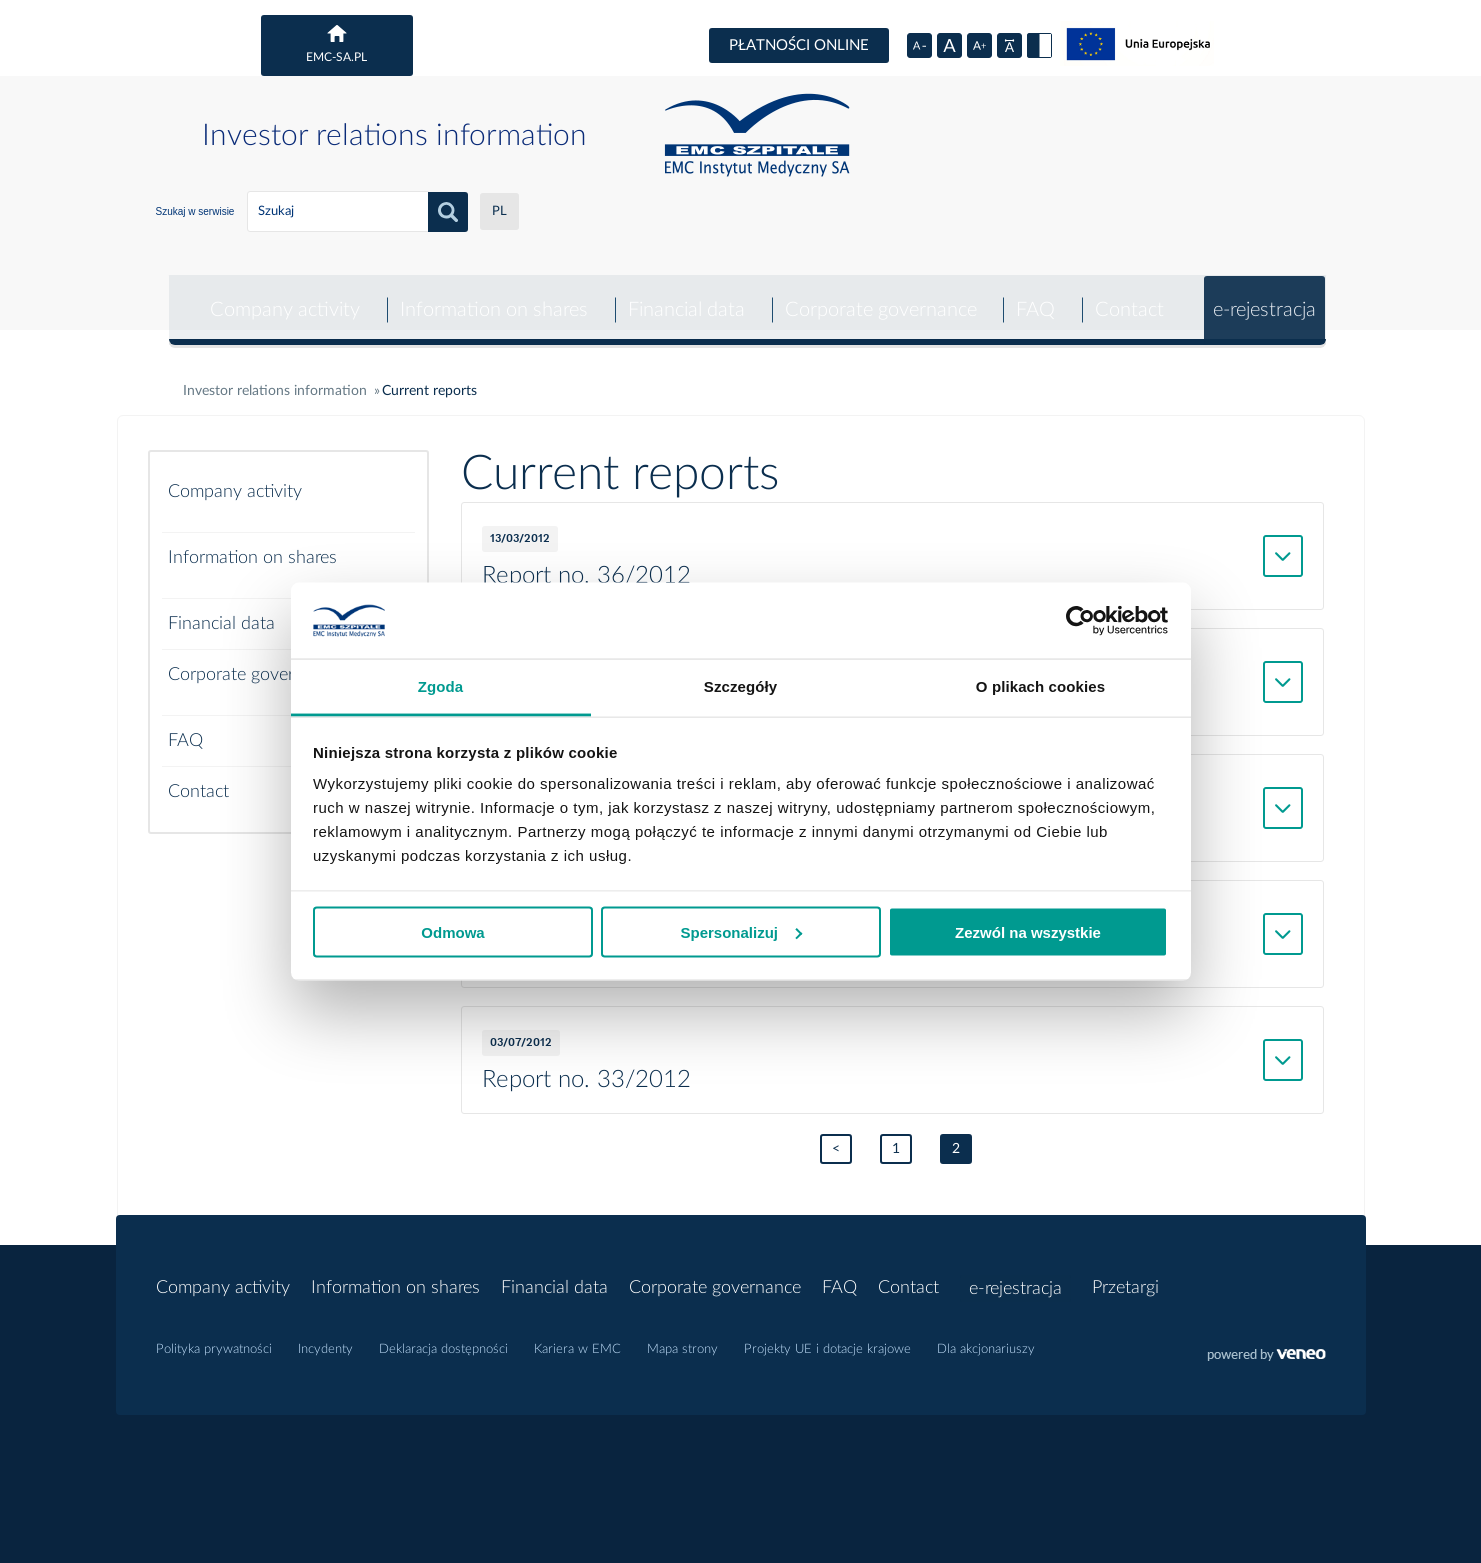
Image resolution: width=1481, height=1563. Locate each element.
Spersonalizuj (741, 931)
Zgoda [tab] (441, 686)
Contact (1127, 296)
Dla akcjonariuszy (986, 1337)
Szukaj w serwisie (195, 211)
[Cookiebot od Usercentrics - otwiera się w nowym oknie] (1080, 621)
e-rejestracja (1263, 296)
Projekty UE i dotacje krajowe (827, 1337)
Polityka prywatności (214, 1337)
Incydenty (325, 1337)
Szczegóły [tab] (740, 686)
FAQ (1033, 296)
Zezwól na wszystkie (1028, 931)
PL (499, 211)
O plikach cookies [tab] (1040, 686)
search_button (448, 212)
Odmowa (452, 931)
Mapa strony (682, 1337)
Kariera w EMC (577, 1337)
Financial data (682, 296)
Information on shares (490, 296)
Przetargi (1127, 1276)
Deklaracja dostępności (443, 1337)
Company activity (281, 296)
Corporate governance (877, 296)
